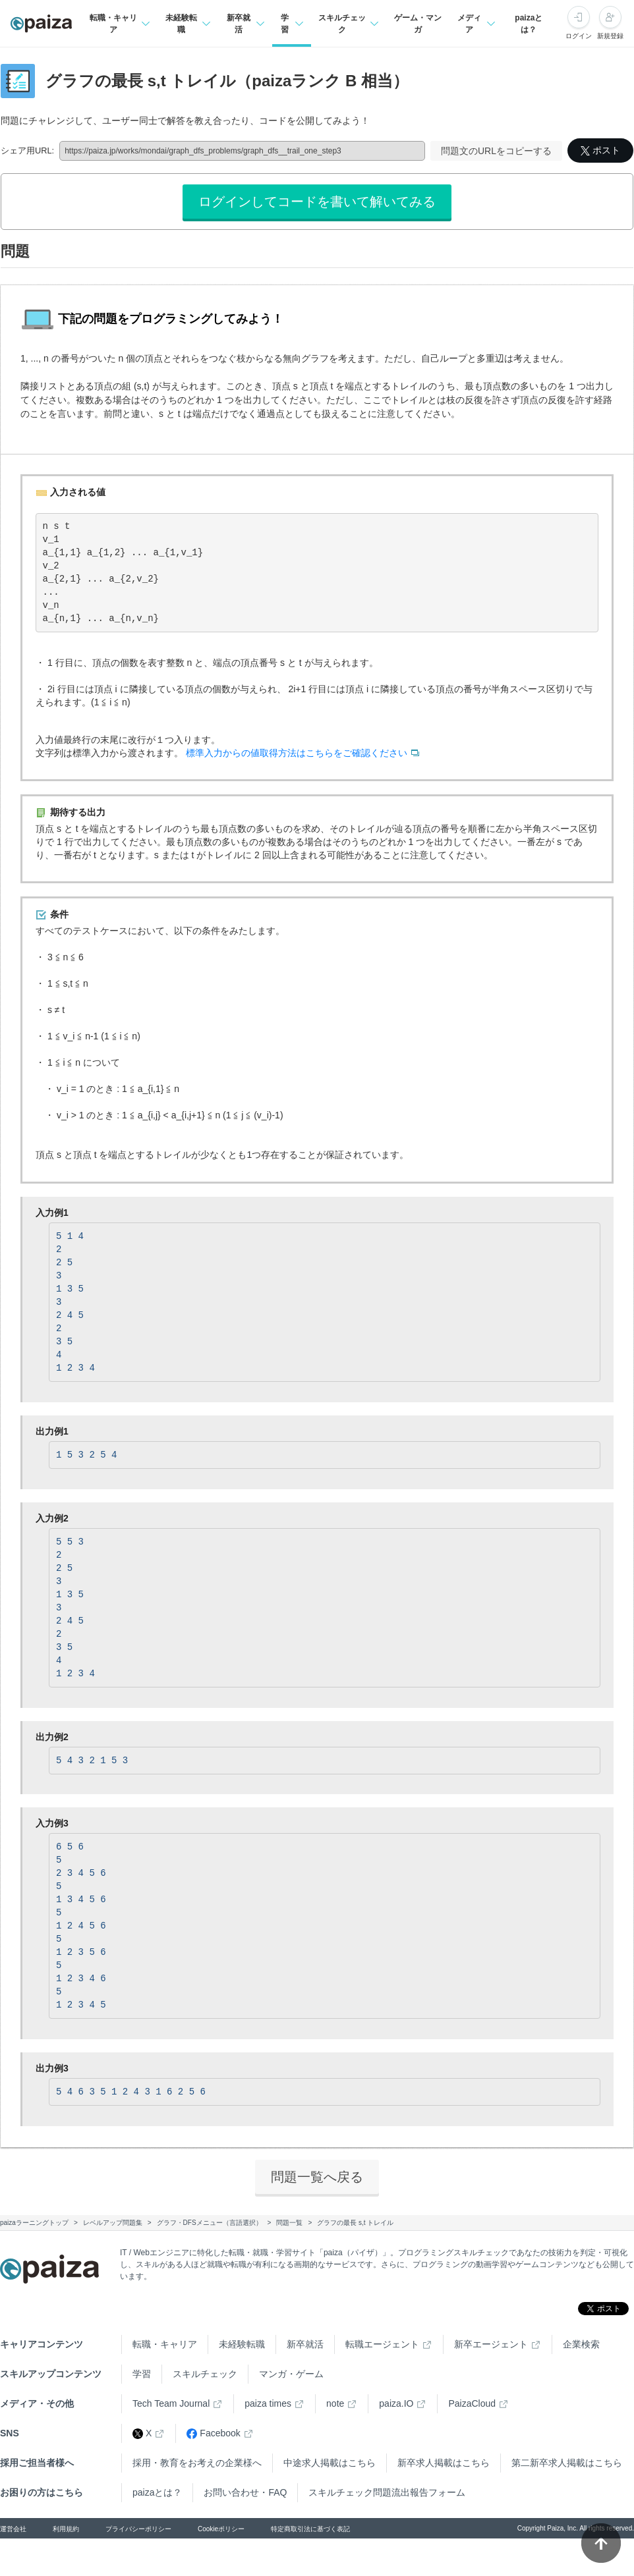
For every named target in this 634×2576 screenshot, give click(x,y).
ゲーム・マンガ (418, 23)
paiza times (268, 2403)
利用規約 (66, 2529)
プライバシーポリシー (138, 2529)
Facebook (213, 2433)
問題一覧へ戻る (317, 2177)
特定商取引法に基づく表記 (310, 2529)
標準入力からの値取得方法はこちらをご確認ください (296, 753)
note (335, 2403)
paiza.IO (396, 2403)
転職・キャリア (164, 2344)
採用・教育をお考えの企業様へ (197, 2462)
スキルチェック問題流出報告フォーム (386, 2492)
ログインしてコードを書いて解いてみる (317, 201)
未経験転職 (242, 2344)
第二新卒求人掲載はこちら (566, 2462)
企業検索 (581, 2344)
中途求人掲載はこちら (329, 2462)
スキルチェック (205, 2374)
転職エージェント (382, 2344)
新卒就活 (305, 2344)
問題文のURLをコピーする (496, 151)
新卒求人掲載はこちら (443, 2462)
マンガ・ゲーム (291, 2374)
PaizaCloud (472, 2403)
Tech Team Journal (171, 2403)
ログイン (578, 36)
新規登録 (610, 36)
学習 (141, 2374)
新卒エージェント (491, 2344)
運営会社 (13, 2529)
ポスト (600, 150)
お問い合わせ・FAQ (245, 2492)
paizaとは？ (528, 23)
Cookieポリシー (221, 2529)
